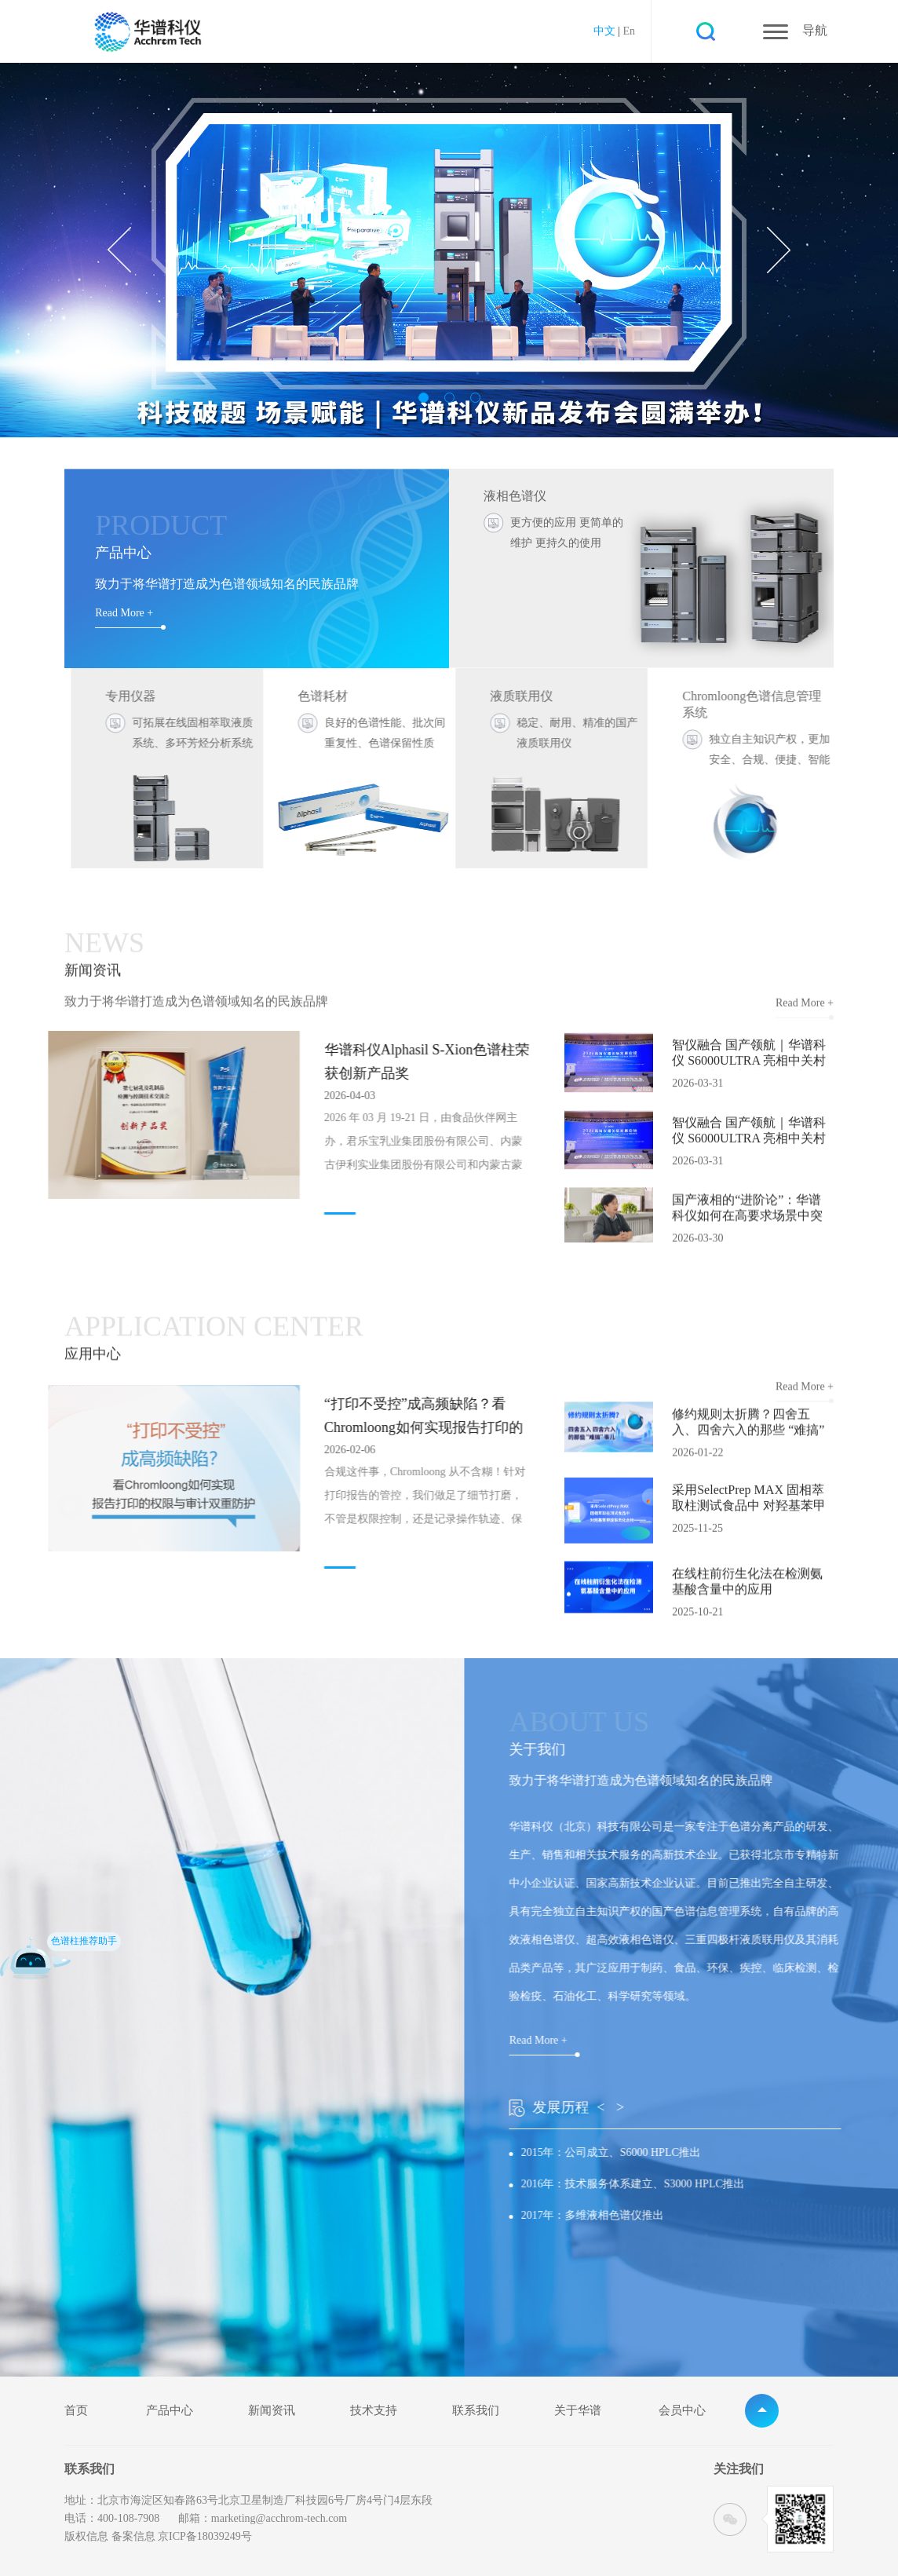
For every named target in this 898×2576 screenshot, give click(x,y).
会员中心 (682, 2411)
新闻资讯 (271, 2411)
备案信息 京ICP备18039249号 (181, 2536)
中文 (604, 31)
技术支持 (373, 2411)
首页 (76, 2411)
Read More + (124, 613)
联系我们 (475, 2411)
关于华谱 (577, 2411)
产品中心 (169, 2411)
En (628, 31)
